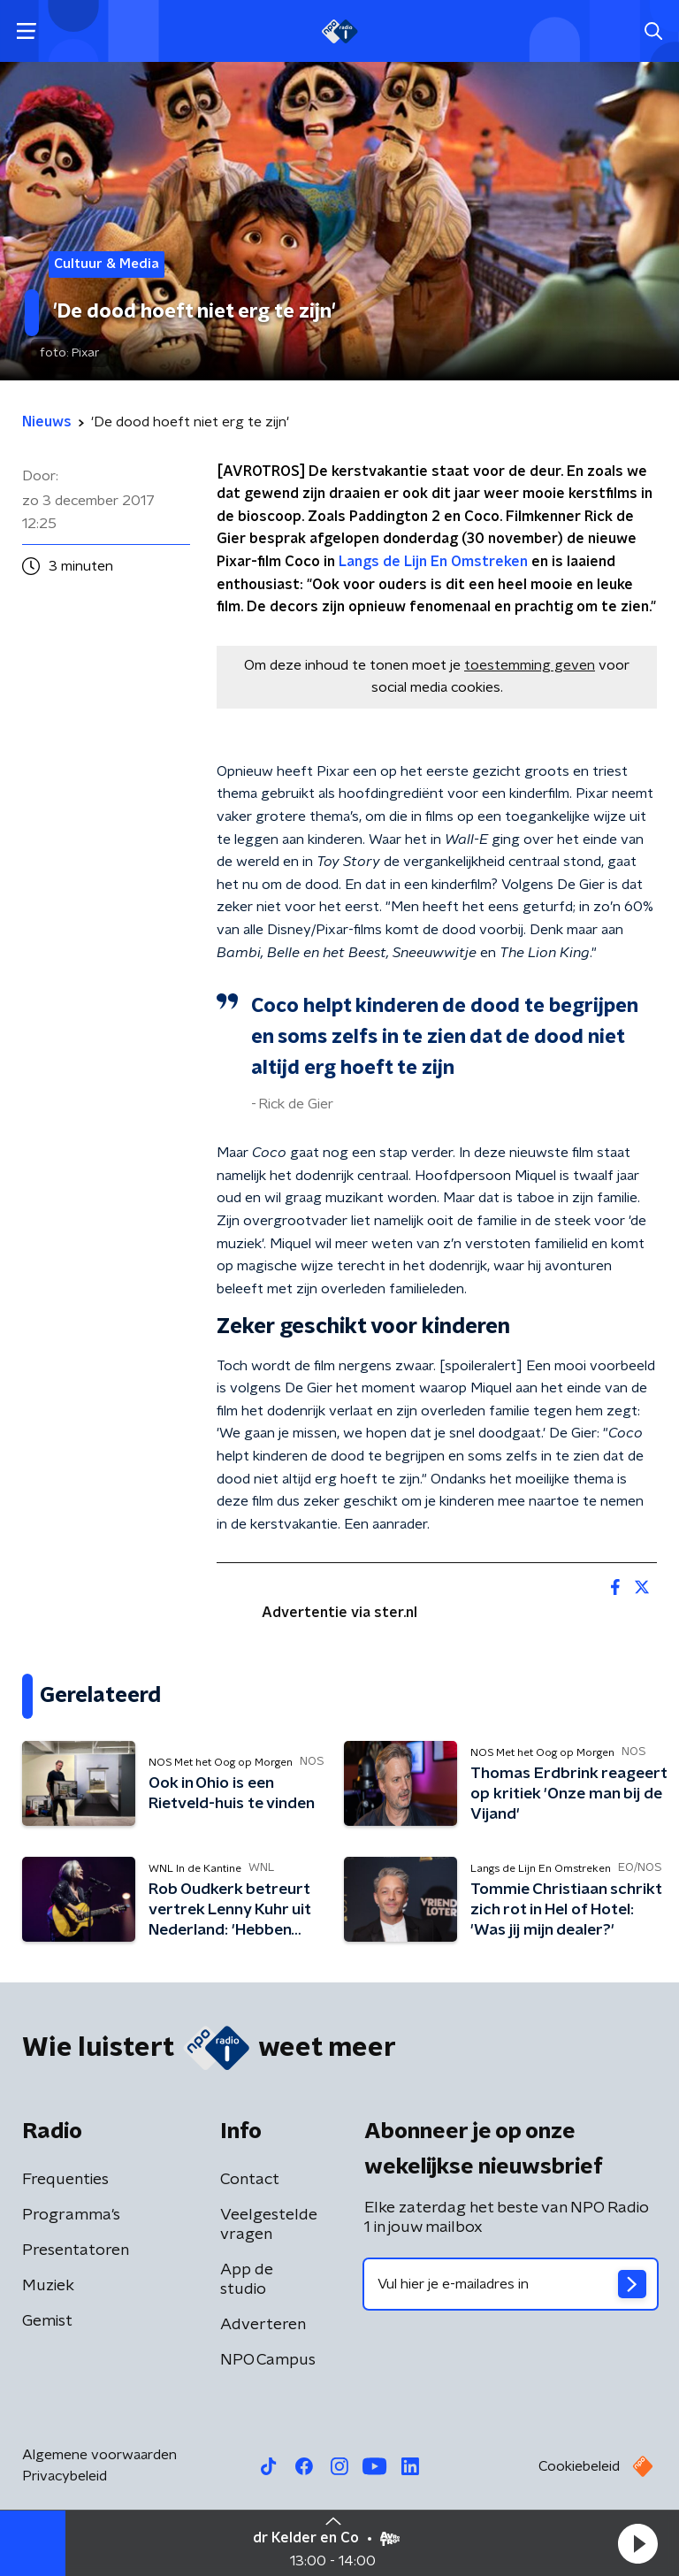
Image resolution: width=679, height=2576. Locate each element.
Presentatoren (75, 2250)
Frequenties (65, 2180)
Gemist (47, 2321)
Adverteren (263, 2325)
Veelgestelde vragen (268, 2224)
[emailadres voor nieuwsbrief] (510, 2284)
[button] (637, 2543)
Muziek (48, 2286)
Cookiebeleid (579, 2466)
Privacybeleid (64, 2476)
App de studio (246, 2279)
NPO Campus (268, 2360)
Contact (249, 2180)
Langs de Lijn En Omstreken (433, 562)
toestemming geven (529, 665)
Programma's (71, 2215)
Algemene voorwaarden (99, 2455)
